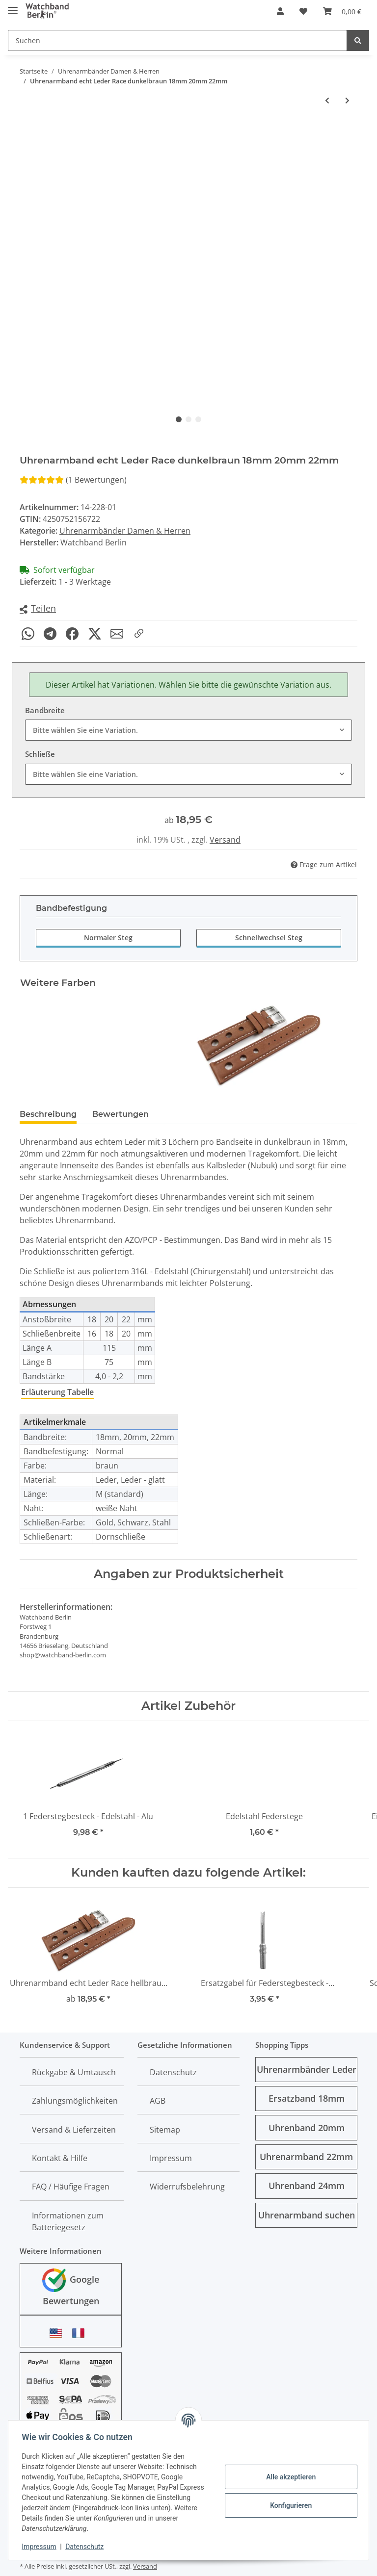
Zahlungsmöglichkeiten (75, 2100)
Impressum (171, 2158)
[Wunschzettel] (303, 11)
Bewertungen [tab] (120, 1114)
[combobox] (188, 730)
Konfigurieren (288, 2505)
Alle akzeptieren (288, 2477)
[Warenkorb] (342, 11)
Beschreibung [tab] (48, 1114)
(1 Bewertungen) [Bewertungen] (73, 479)
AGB (157, 2100)
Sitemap (165, 2129)
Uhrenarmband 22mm (306, 2157)
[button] (280, 11)
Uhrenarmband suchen (306, 2215)
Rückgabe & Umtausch (74, 2072)
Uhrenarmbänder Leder (306, 2069)
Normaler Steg (108, 937)
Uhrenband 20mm (307, 2128)
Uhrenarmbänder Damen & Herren (124, 530)
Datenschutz (173, 2072)
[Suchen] (177, 40)
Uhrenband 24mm (307, 2185)
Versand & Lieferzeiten (74, 2129)
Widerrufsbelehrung (187, 2186)
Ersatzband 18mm (307, 2098)
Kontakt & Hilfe (59, 2158)
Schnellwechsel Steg (268, 937)
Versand (225, 839)
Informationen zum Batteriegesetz (68, 2221)
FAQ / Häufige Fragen (70, 2186)
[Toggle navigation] (13, 6)
